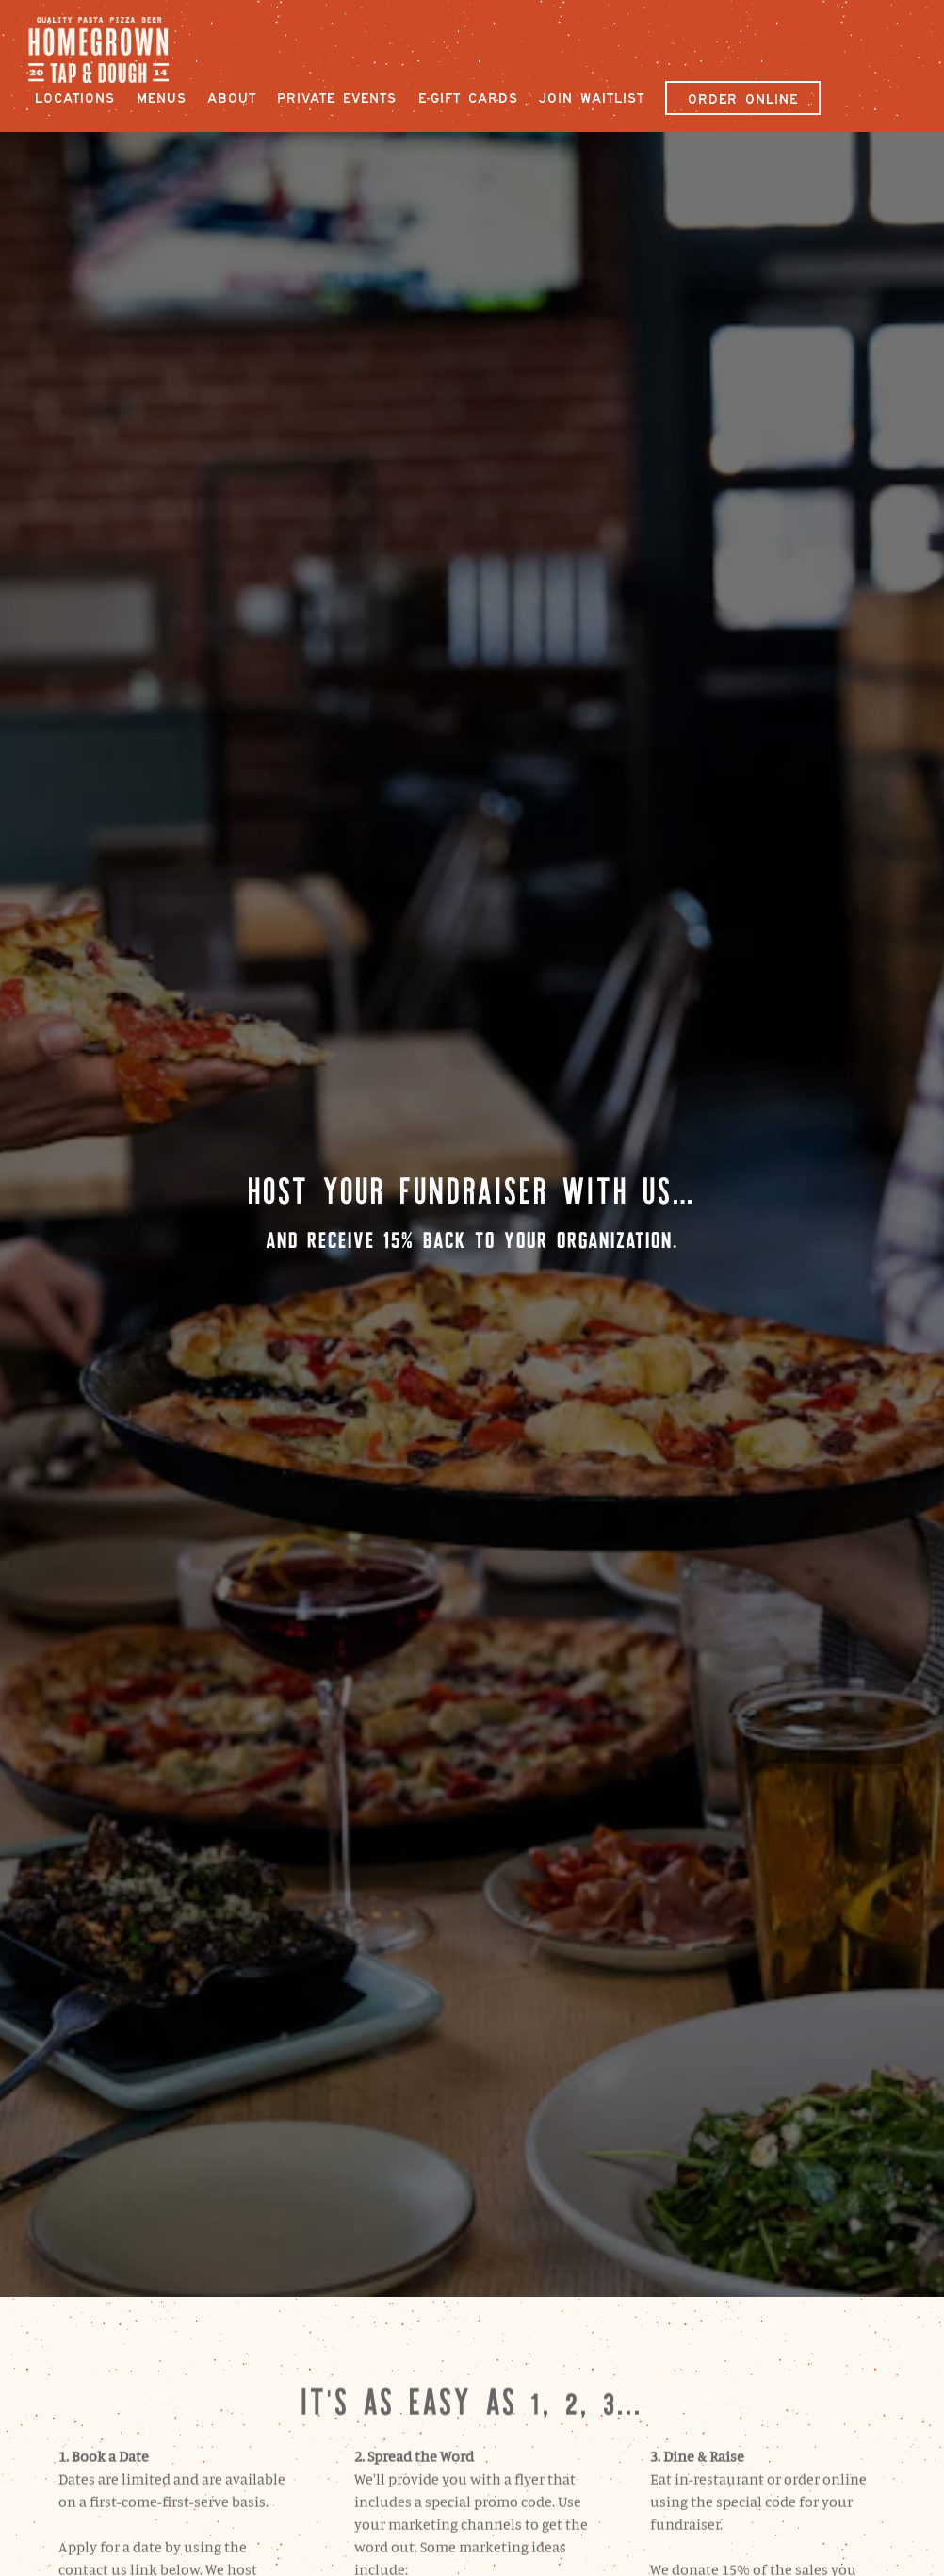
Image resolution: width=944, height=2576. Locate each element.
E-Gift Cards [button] (468, 98)
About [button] (231, 98)
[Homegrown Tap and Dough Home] (109, 48)
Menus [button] (162, 98)
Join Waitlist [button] (591, 98)
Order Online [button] (743, 99)
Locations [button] (75, 98)
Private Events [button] (337, 98)
